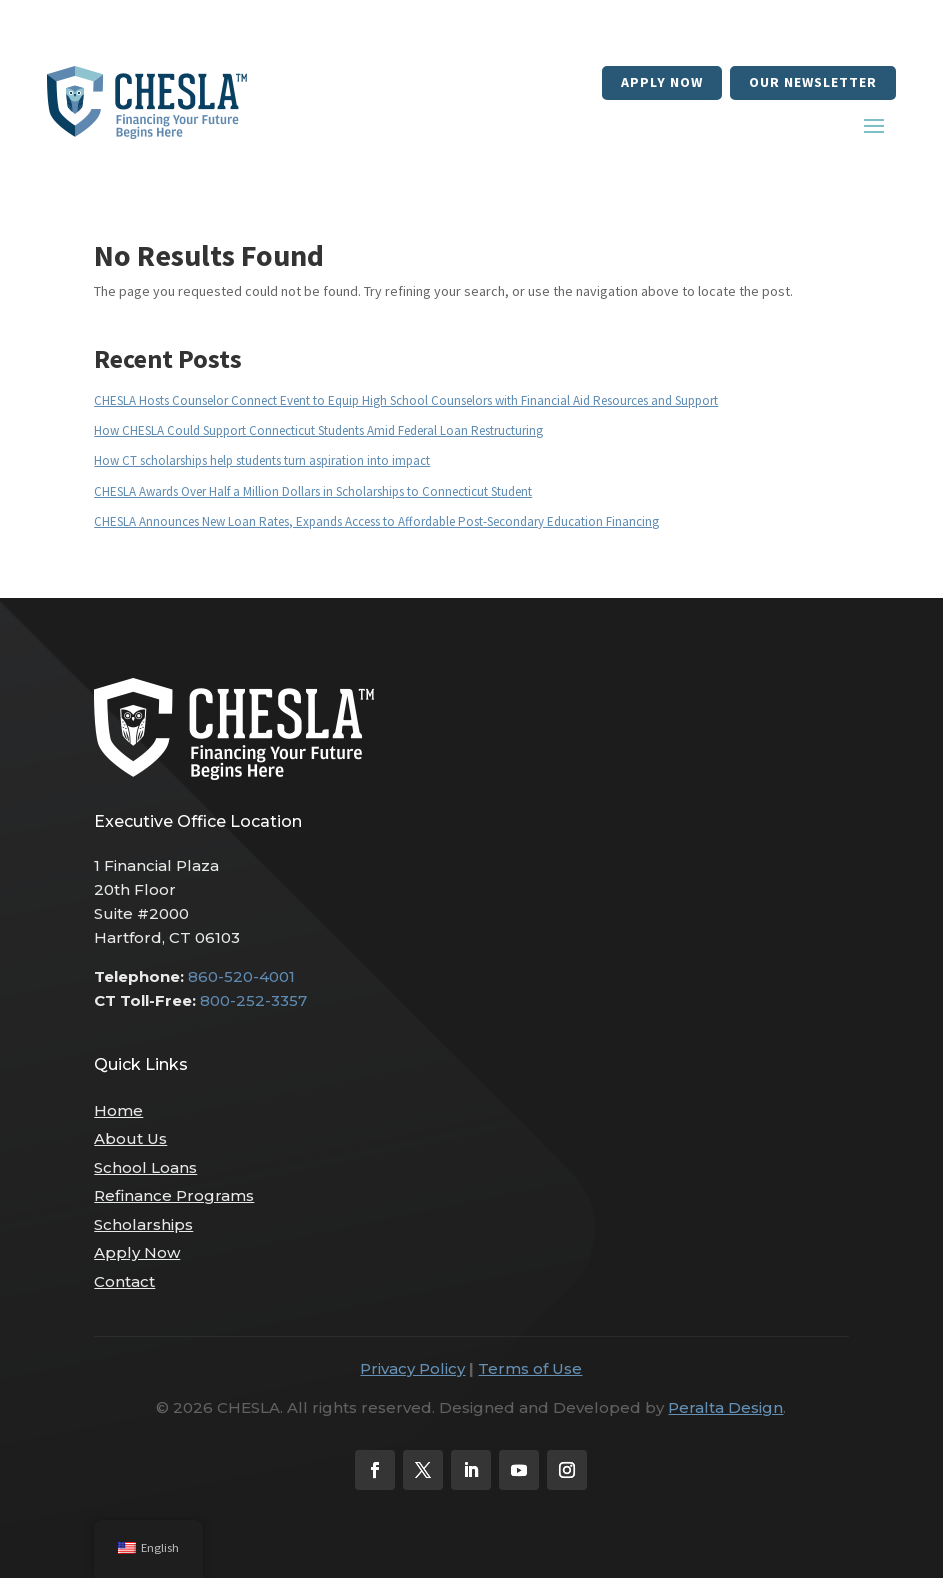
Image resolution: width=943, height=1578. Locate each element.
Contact (124, 1281)
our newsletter (813, 82)
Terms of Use (530, 1368)
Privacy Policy (412, 1368)
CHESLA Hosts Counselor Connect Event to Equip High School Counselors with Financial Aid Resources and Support (406, 400)
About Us (130, 1138)
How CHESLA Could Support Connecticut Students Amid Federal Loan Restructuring (318, 430)
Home (118, 1110)
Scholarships (143, 1224)
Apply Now (662, 82)
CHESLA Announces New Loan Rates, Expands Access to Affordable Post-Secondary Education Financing (376, 521)
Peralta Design (725, 1407)
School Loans (145, 1167)
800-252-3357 (253, 1000)
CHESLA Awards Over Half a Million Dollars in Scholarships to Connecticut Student (313, 491)
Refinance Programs (174, 1195)
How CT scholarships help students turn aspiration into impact (262, 460)
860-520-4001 (241, 976)
